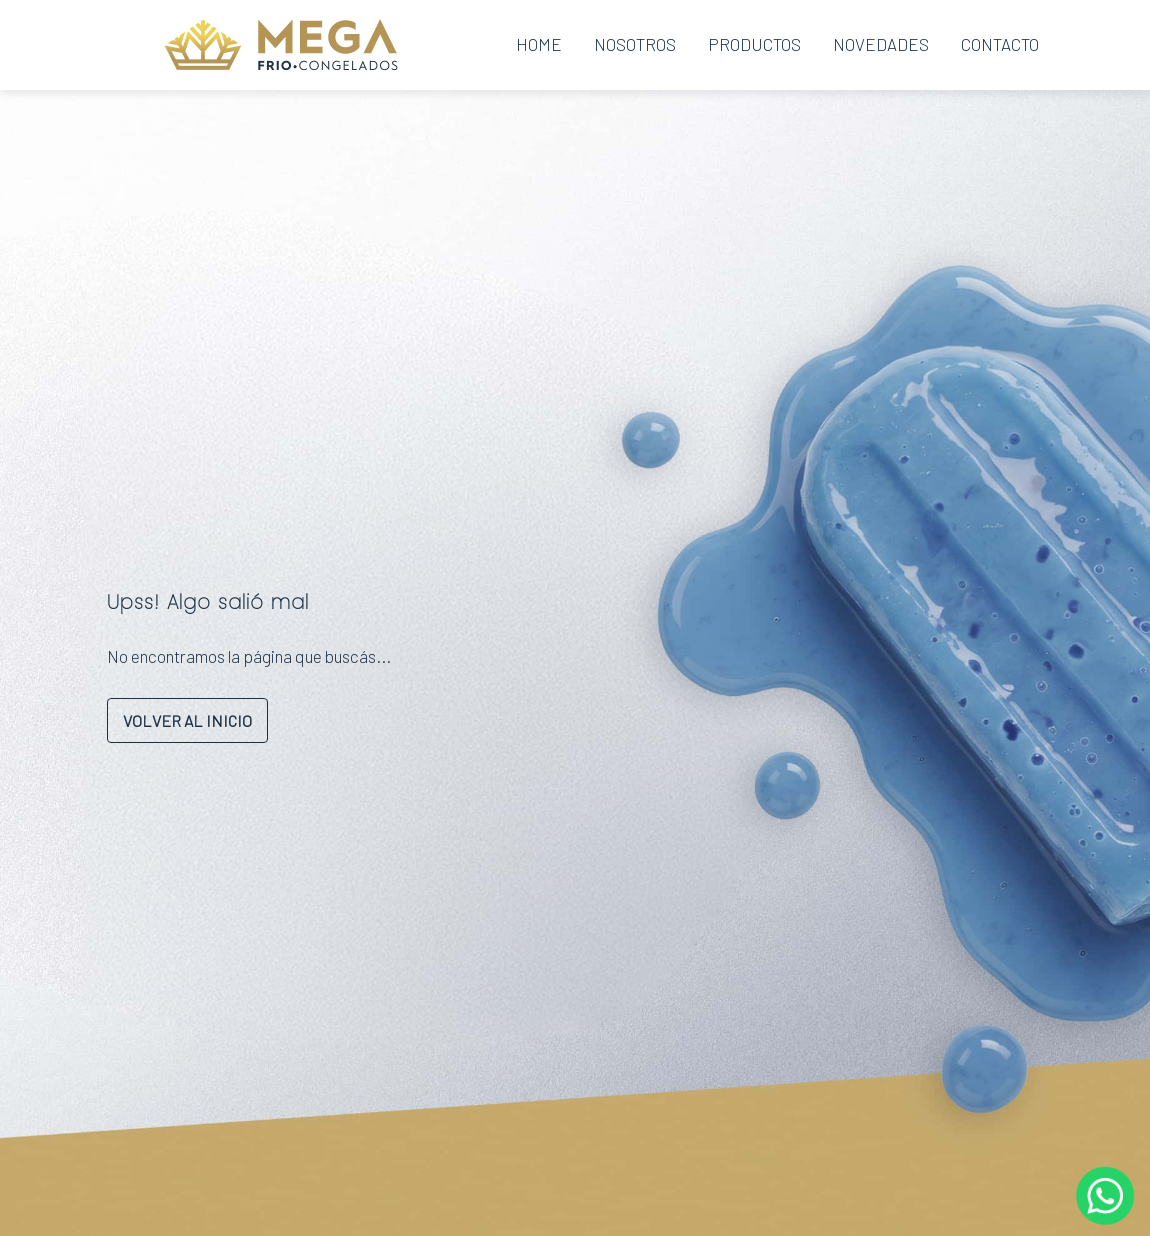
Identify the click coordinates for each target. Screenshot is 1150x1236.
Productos (754, 44)
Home (539, 44)
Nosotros (635, 44)
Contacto (1000, 44)
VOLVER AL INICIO (187, 720)
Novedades (881, 44)
